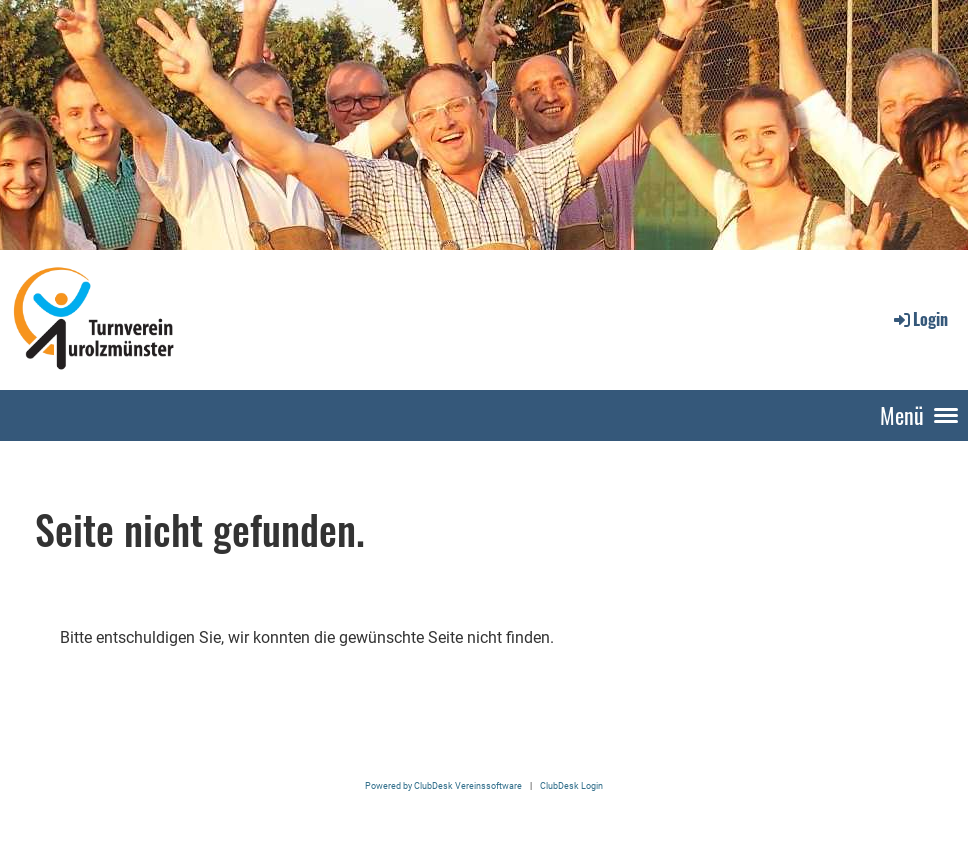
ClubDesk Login (571, 785)
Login (919, 319)
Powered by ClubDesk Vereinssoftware (443, 785)
